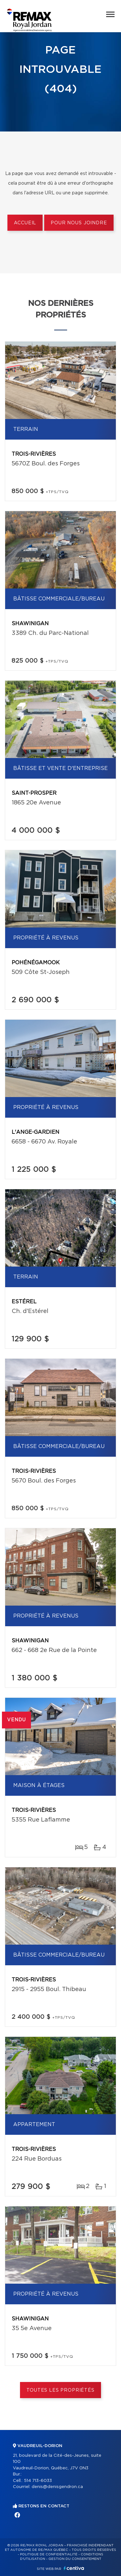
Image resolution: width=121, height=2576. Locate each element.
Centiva (74, 2568)
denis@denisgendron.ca (57, 2487)
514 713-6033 (38, 2481)
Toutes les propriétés (60, 2390)
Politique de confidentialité (48, 2554)
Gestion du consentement (74, 2559)
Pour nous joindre (79, 223)
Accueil (25, 223)
